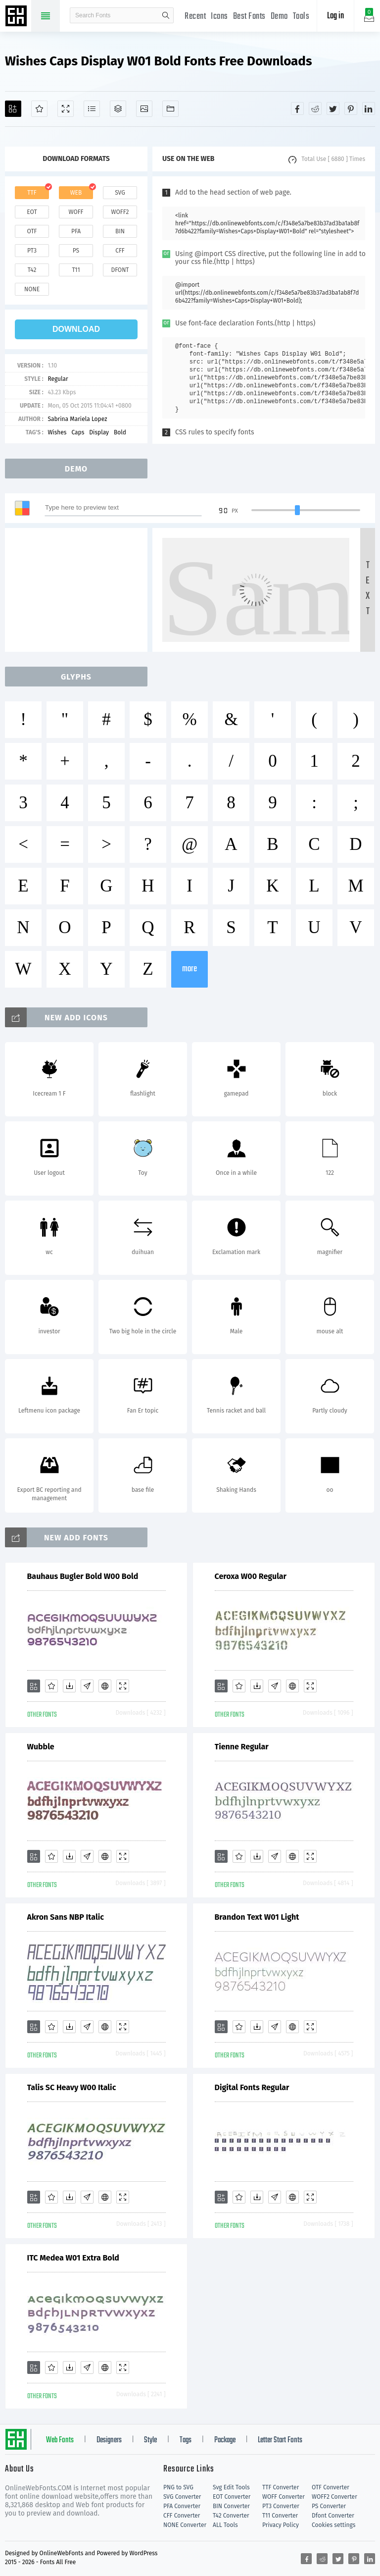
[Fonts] (170, 109)
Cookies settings (333, 2525)
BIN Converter (231, 2506)
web (76, 192)
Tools (301, 16)
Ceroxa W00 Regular (251, 1576)
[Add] (13, 109)
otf (32, 231)
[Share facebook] (297, 108)
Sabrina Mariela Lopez (77, 419)
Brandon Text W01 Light (257, 1917)
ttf (31, 192)
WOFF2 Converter (334, 2496)
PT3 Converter (280, 2506)
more (189, 969)
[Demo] (65, 109)
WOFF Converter (283, 2496)
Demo (279, 16)
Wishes (57, 432)
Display (99, 432)
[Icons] (144, 109)
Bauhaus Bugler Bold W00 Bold (83, 1576)
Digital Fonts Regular (252, 2087)
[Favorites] (39, 109)
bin (120, 231)
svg (120, 192)
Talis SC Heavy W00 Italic (71, 2087)
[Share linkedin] (368, 108)
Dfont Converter (333, 2515)
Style (150, 2440)
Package (225, 2440)
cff (120, 250)
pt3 (32, 250)
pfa (76, 231)
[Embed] (104, 1686)
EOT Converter (231, 2496)
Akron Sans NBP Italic (65, 1917)
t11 (76, 269)
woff (75, 212)
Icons (219, 16)
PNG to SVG (178, 2487)
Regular (58, 378)
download (76, 329)
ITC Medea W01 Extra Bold (73, 2257)
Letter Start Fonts (280, 2440)
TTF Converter (280, 2487)
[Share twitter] (333, 108)
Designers (109, 2440)
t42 (32, 269)
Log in (335, 16)
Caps (77, 432)
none (32, 289)
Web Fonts (60, 2440)
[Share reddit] (315, 108)
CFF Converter (181, 2515)
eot (32, 212)
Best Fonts (249, 16)
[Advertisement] (79, 590)
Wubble (40, 1746)
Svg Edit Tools (231, 2487)
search (165, 15)
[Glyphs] (92, 109)
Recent (195, 16)
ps (76, 250)
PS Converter (329, 2506)
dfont (120, 269)
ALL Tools (225, 2525)
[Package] (118, 109)
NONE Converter (184, 2525)
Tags (185, 2440)
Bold (120, 432)
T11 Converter (280, 2515)
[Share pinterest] (350, 108)
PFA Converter (181, 2506)
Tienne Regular (242, 1746)
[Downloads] (69, 1686)
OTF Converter (330, 2487)
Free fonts (17, 17)
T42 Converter (231, 2515)
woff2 (120, 212)
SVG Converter (182, 2496)
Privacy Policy (280, 2525)
